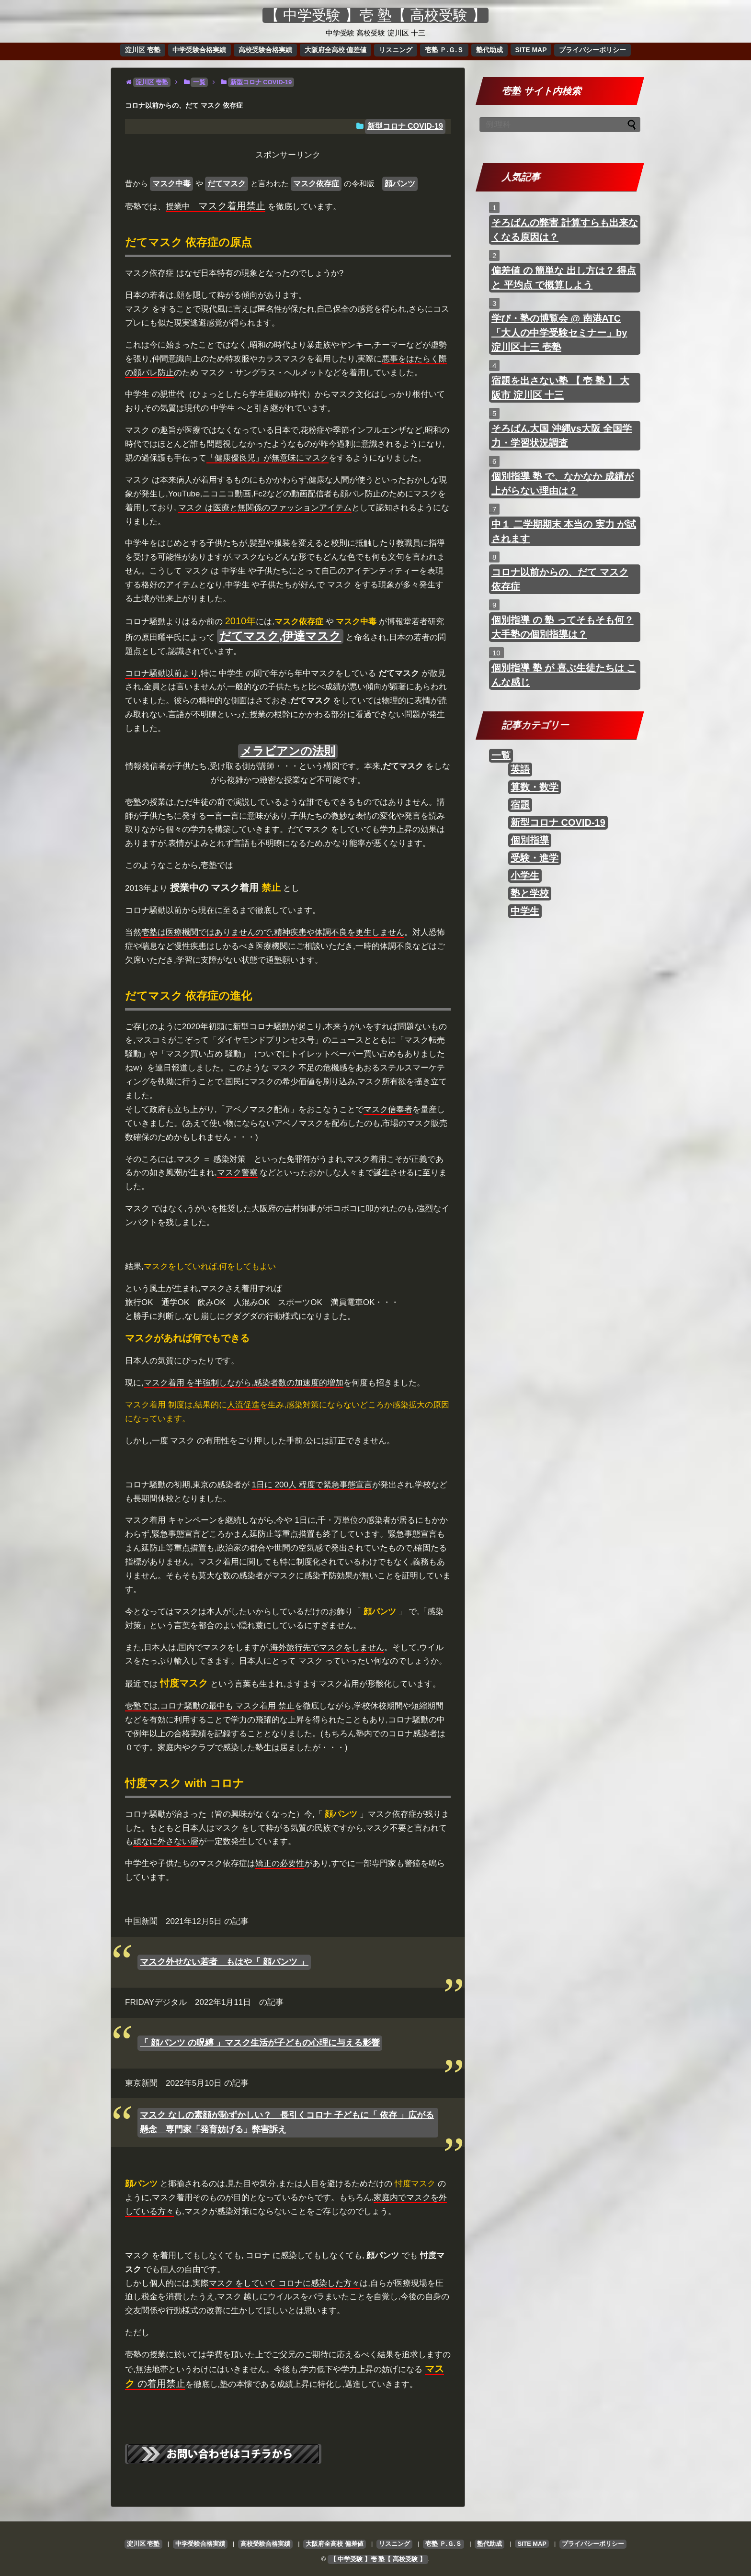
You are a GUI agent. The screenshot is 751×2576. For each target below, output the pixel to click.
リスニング (395, 50)
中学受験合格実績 (199, 50)
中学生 (525, 911)
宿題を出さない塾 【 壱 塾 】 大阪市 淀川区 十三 (560, 387)
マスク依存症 (316, 184)
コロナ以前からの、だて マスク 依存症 (559, 579)
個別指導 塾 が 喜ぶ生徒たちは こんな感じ (563, 675)
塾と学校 (530, 893)
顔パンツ (400, 184)
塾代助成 (489, 50)
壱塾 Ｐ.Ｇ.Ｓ (444, 50)
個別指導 (530, 840)
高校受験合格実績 (265, 50)
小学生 (525, 875)
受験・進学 (534, 858)
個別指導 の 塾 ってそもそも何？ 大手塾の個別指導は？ (562, 627)
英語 (520, 769)
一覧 (501, 755)
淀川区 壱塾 (142, 50)
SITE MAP (530, 50)
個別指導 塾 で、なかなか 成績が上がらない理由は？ (562, 483)
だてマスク (226, 184)
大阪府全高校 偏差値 (336, 50)
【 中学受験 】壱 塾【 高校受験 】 (375, 15)
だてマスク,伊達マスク (280, 636)
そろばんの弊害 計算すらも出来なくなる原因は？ (564, 229)
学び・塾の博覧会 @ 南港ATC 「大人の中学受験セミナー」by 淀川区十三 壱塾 (559, 332)
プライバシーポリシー (592, 50)
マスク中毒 (171, 184)
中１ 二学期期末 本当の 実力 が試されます (563, 531)
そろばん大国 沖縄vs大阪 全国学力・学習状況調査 (561, 435)
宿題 (520, 804)
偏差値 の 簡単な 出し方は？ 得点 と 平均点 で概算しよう (563, 277)
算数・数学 (534, 787)
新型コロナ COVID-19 (405, 126)
